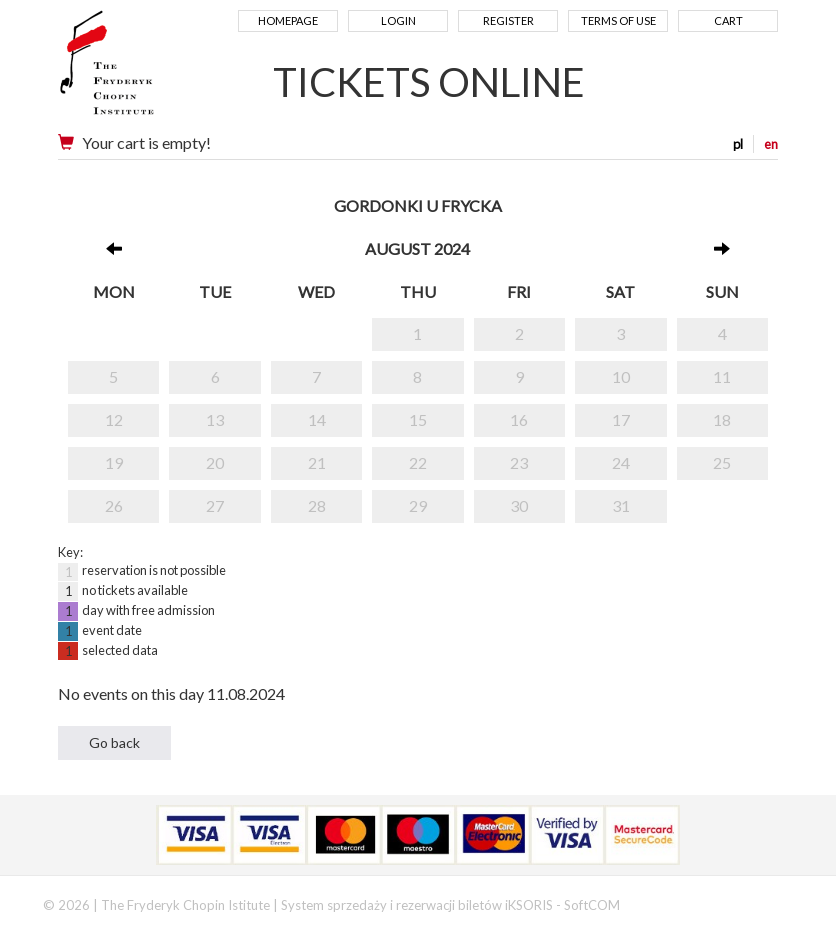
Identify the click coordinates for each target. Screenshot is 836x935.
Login (398, 20)
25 (722, 462)
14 (317, 419)
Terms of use (618, 20)
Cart (728, 20)
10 (621, 376)
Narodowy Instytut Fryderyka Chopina (145, 70)
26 (114, 505)
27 (215, 505)
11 (722, 376)
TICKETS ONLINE (429, 82)
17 (621, 419)
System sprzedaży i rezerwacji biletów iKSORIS (417, 905)
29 (418, 505)
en (771, 144)
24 (621, 462)
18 (722, 419)
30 (519, 505)
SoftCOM (592, 905)
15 (418, 419)
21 (317, 462)
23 (519, 462)
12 (114, 419)
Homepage (288, 20)
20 (215, 462)
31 (621, 505)
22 (418, 462)
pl (738, 144)
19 (114, 462)
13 (215, 419)
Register (508, 20)
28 (317, 505)
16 (519, 419)
